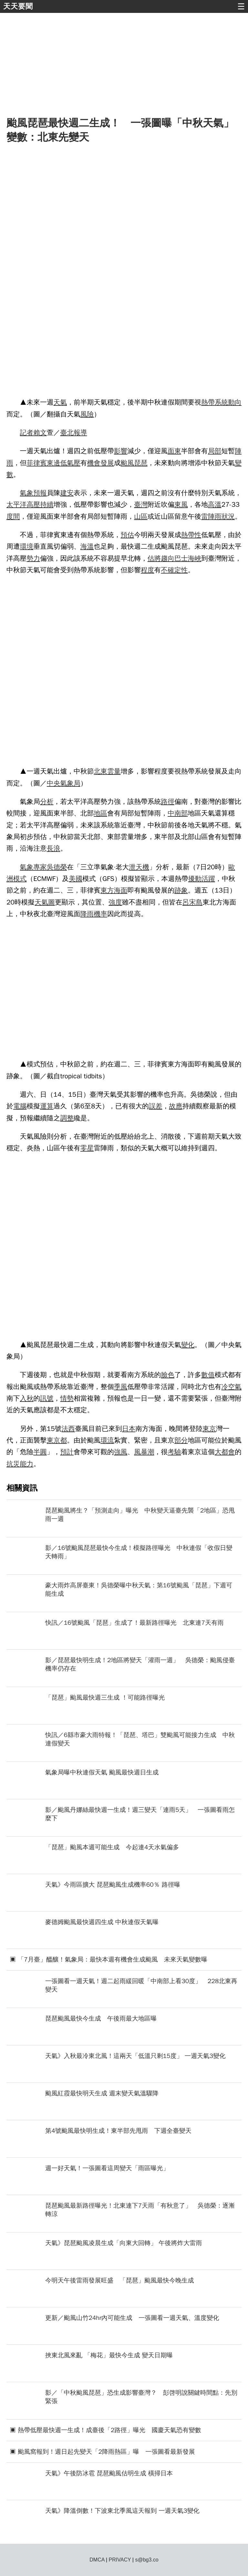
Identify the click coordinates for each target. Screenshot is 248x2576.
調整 (67, 1118)
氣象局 (70, 783)
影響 (121, 451)
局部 (215, 451)
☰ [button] (241, 6)
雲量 (114, 771)
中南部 (178, 813)
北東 (100, 771)
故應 (175, 1106)
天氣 (60, 402)
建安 (67, 493)
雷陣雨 (211, 516)
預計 (67, 1452)
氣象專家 (33, 867)
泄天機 (139, 867)
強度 (115, 902)
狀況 (228, 516)
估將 (154, 558)
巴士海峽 (187, 558)
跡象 (181, 890)
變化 (188, 1345)
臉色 (167, 1375)
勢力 (33, 558)
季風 (121, 1387)
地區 (100, 813)
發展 (107, 463)
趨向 (167, 558)
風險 (87, 414)
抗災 (13, 1464)
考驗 (174, 1452)
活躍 (208, 878)
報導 (80, 432)
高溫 (215, 504)
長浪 (53, 848)
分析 (47, 801)
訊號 (47, 1398)
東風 (181, 504)
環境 (27, 546)
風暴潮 (144, 1452)
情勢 (67, 1398)
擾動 (195, 878)
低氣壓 (70, 463)
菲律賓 (36, 463)
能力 (27, 1464)
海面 (121, 890)
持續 (47, 504)
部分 (181, 1440)
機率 (100, 914)
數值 (208, 1375)
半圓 (40, 1452)
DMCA (96, 2559)
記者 (27, 432)
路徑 (167, 801)
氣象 (27, 493)
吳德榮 (57, 867)
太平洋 (16, 504)
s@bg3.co (146, 2559)
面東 (174, 451)
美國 (75, 878)
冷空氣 (232, 1387)
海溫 (87, 546)
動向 (235, 402)
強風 (121, 1452)
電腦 (20, 1106)
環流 (107, 1440)
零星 (87, 1148)
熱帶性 (191, 535)
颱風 (127, 463)
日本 (129, 1428)
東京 (209, 1428)
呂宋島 (192, 902)
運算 (47, 1106)
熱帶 (208, 402)
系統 (221, 402)
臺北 (67, 432)
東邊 (53, 463)
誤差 (155, 1106)
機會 (94, 463)
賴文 (40, 432)
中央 (53, 783)
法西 (68, 1428)
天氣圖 (45, 902)
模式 (20, 878)
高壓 (33, 504)
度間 (13, 516)
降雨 (87, 914)
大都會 (225, 1452)
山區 (141, 516)
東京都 (57, 1440)
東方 (107, 890)
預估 (127, 535)
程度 (147, 570)
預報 (40, 493)
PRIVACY (120, 2559)
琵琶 (141, 463)
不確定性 (174, 570)
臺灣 (141, 504)
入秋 (27, 1398)
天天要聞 (18, 6)
